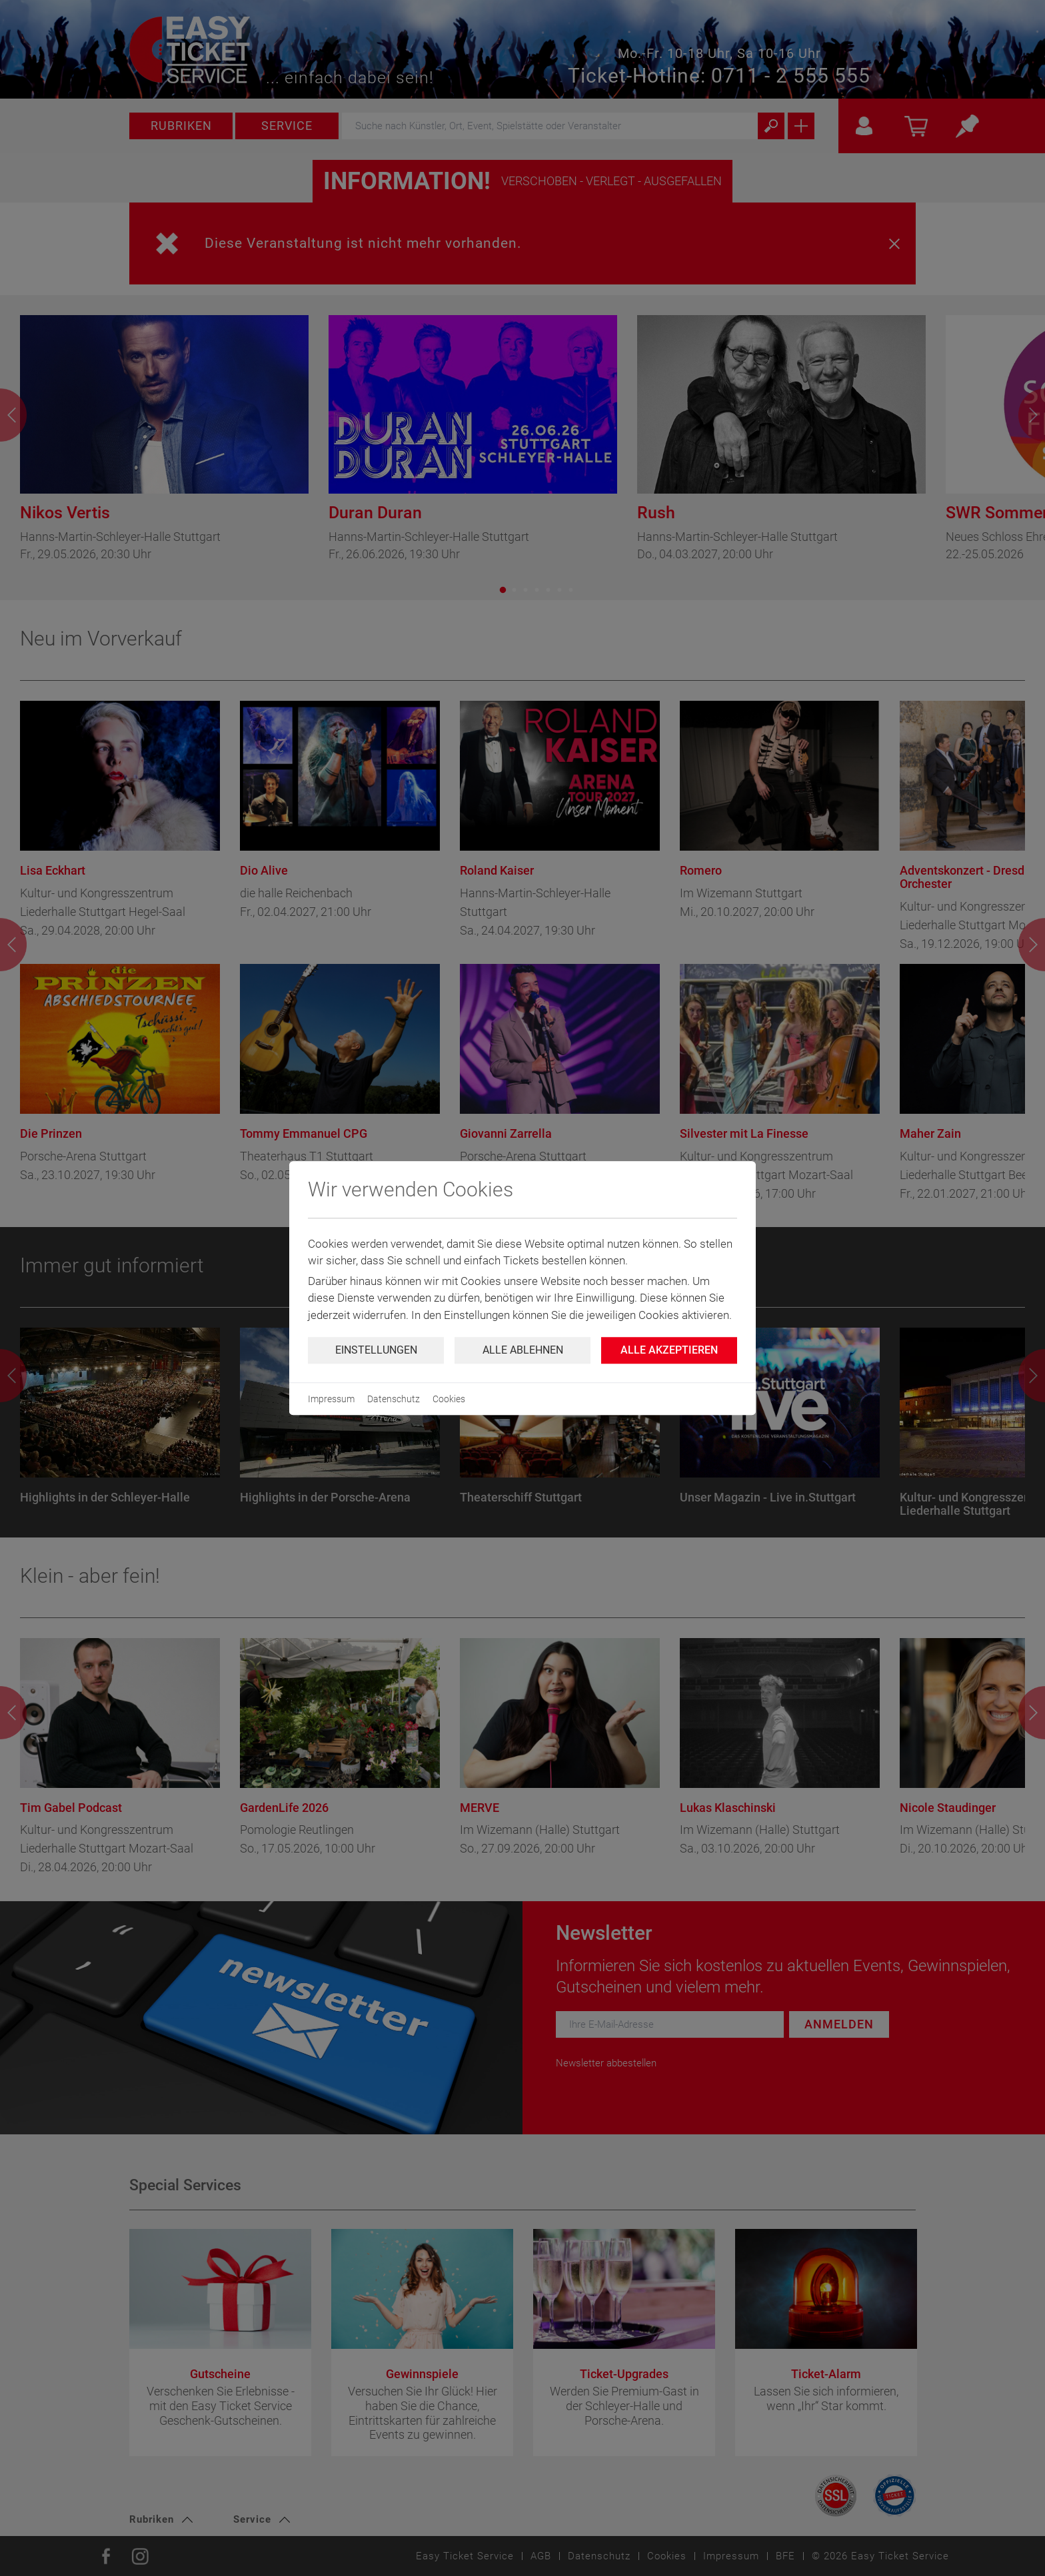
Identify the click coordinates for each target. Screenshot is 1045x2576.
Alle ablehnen (523, 1350)
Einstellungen (376, 1350)
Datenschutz (393, 1399)
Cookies (449, 1399)
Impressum (331, 1399)
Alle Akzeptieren (669, 1350)
